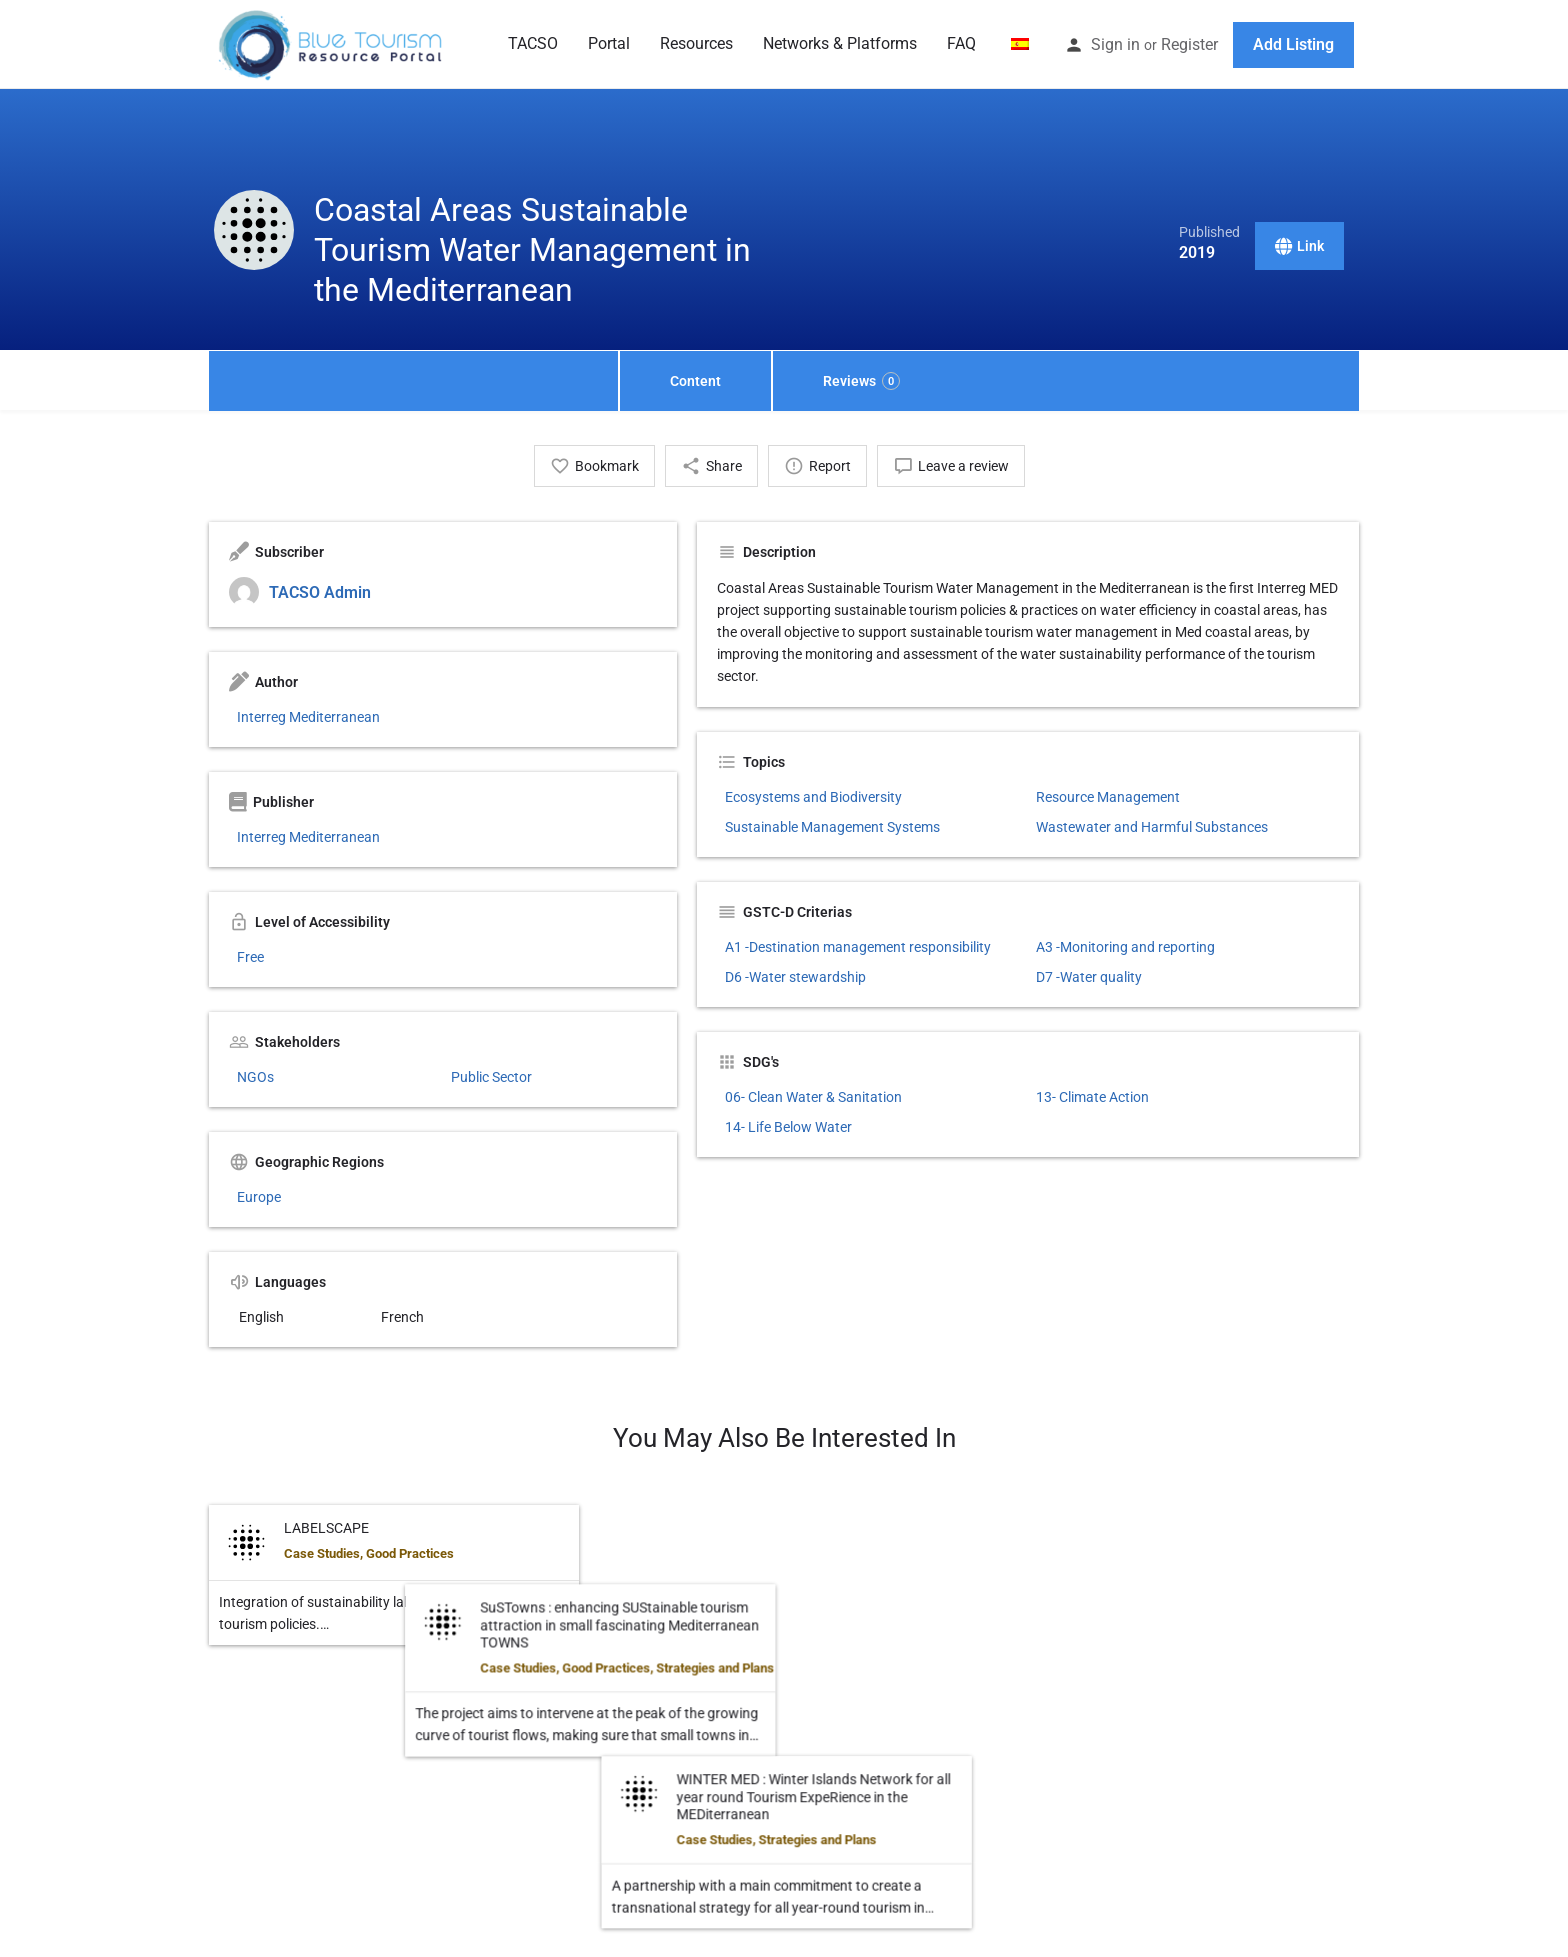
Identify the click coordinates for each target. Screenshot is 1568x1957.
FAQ (961, 43)
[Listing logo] (254, 230)
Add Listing (1293, 44)
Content (695, 381)
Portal (609, 43)
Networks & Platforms (840, 43)
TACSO (533, 43)
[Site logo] (332, 43)
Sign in (1115, 44)
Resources (696, 43)
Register (1189, 44)
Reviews (861, 381)
